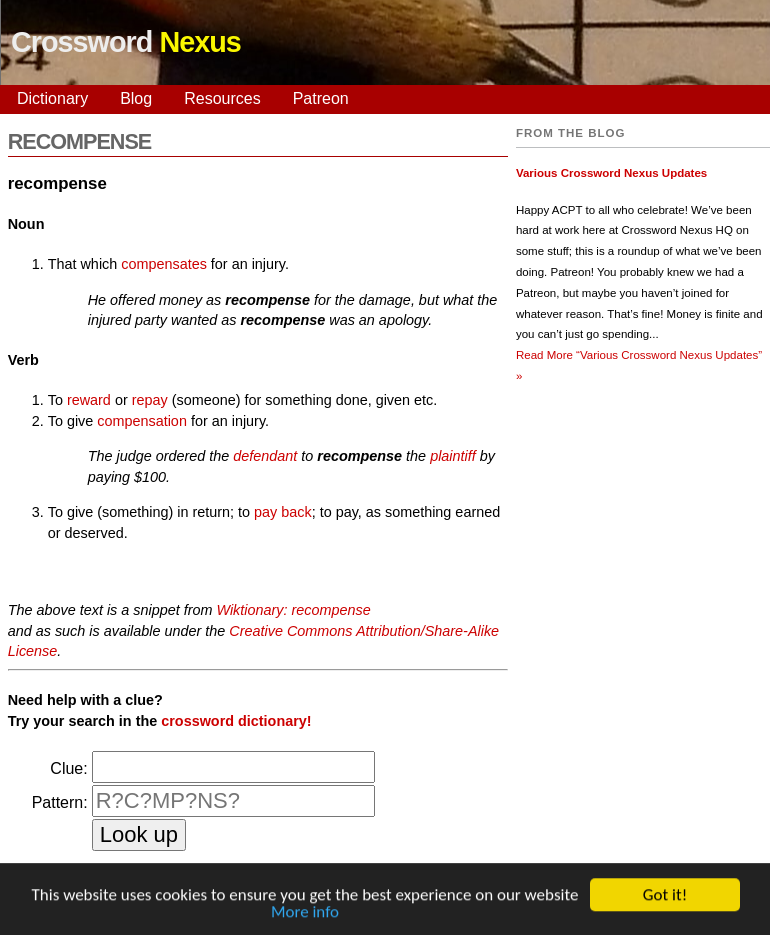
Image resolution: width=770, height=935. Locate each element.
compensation (142, 421)
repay (150, 400)
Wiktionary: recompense (293, 610)
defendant (265, 456)
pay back (283, 512)
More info (305, 914)
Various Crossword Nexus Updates (611, 173)
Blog (136, 98)
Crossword (126, 42)
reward (89, 400)
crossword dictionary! (236, 721)
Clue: (68, 768)
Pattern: (60, 802)
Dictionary (52, 98)
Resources (222, 98)
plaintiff (453, 456)
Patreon (321, 98)
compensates (164, 264)
